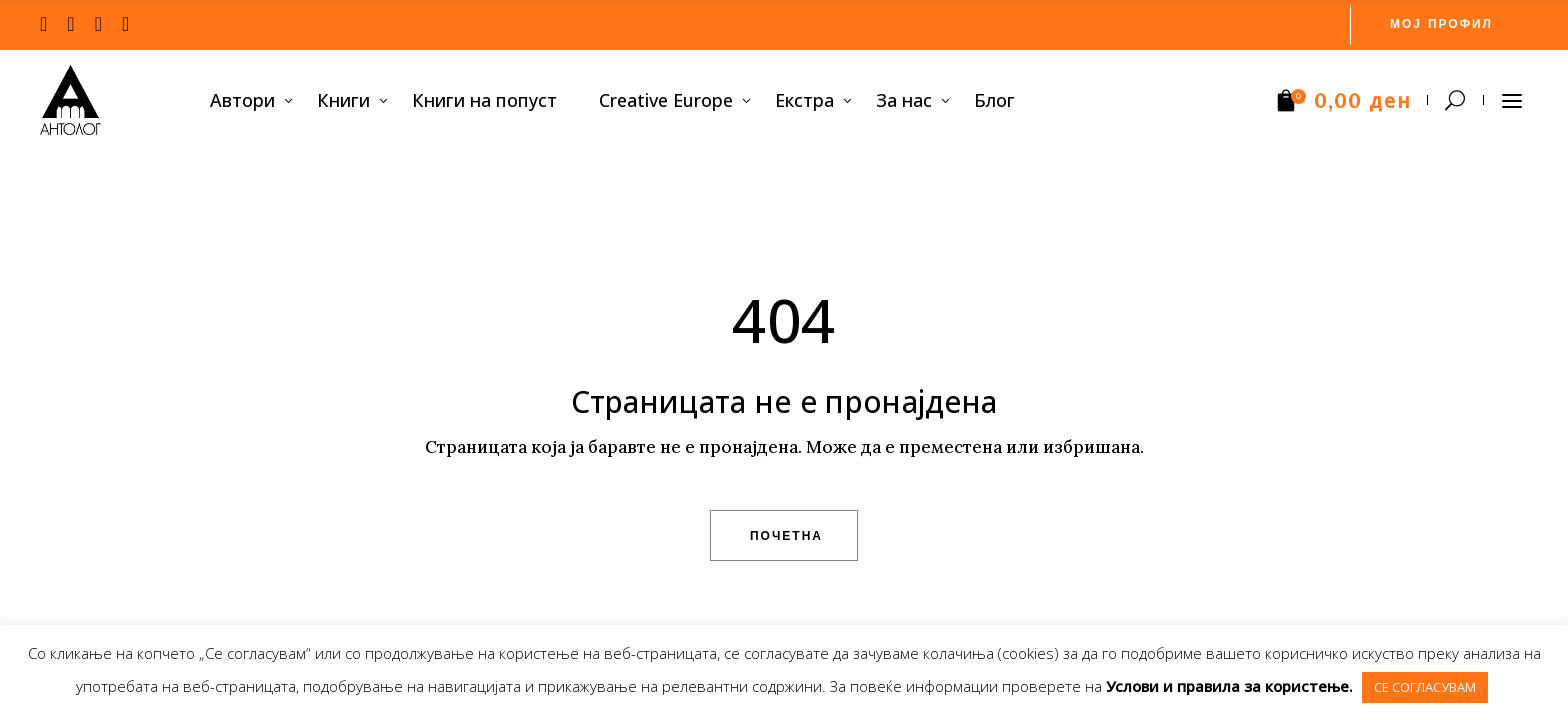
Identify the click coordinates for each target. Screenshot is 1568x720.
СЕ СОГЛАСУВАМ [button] (1425, 687)
